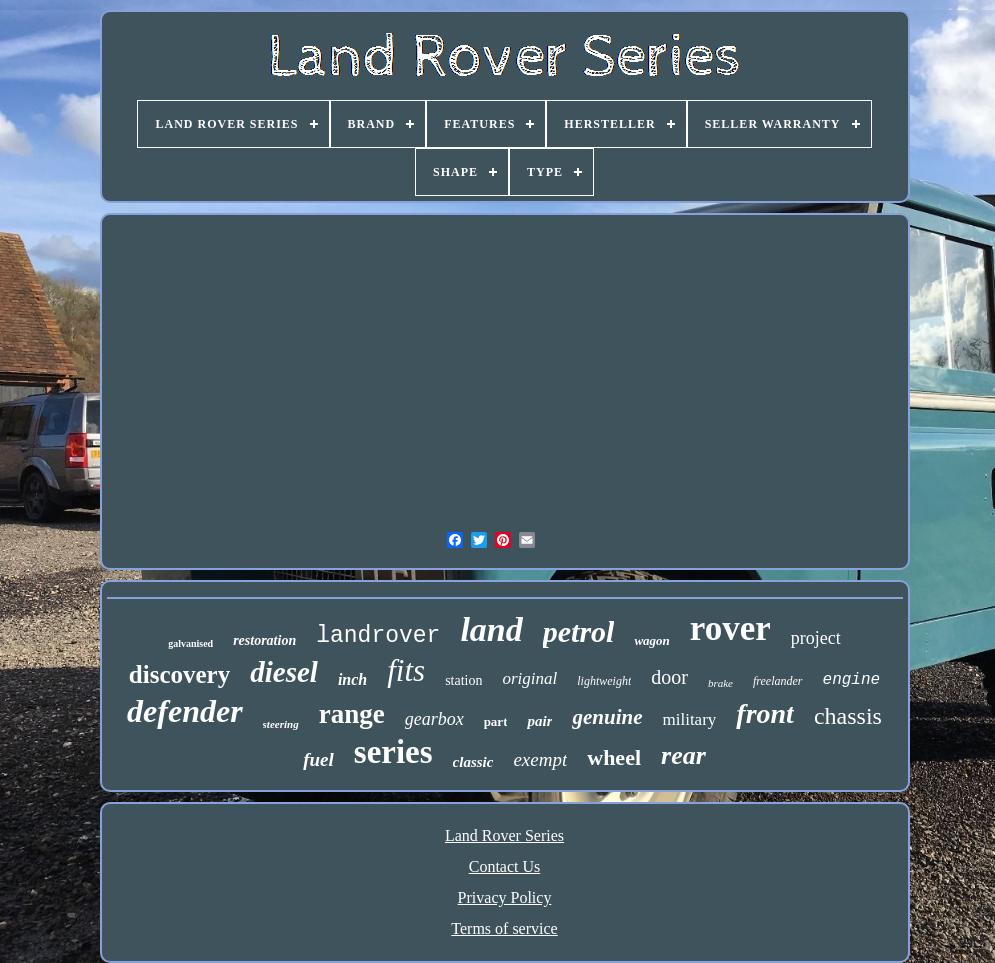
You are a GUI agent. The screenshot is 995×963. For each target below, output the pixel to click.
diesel (284, 672)
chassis (848, 716)
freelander (778, 681)
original (529, 678)
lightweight (604, 681)
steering (281, 724)
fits (406, 670)
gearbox (434, 719)
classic (473, 762)
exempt (540, 759)
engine (852, 680)
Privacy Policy (505, 897)
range (352, 714)
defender (185, 711)
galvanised (190, 643)
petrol (579, 631)
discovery (179, 674)
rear (683, 755)
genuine (607, 717)
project (816, 638)
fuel (318, 759)
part (496, 721)
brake (720, 683)
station (463, 680)
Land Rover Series (504, 835)
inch (352, 679)
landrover (378, 636)
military (690, 719)
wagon (651, 640)
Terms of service (504, 928)
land (491, 629)
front (765, 713)
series (393, 752)
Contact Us (505, 866)
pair (539, 721)
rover (730, 628)
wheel (614, 757)
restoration (264, 640)
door (669, 677)
